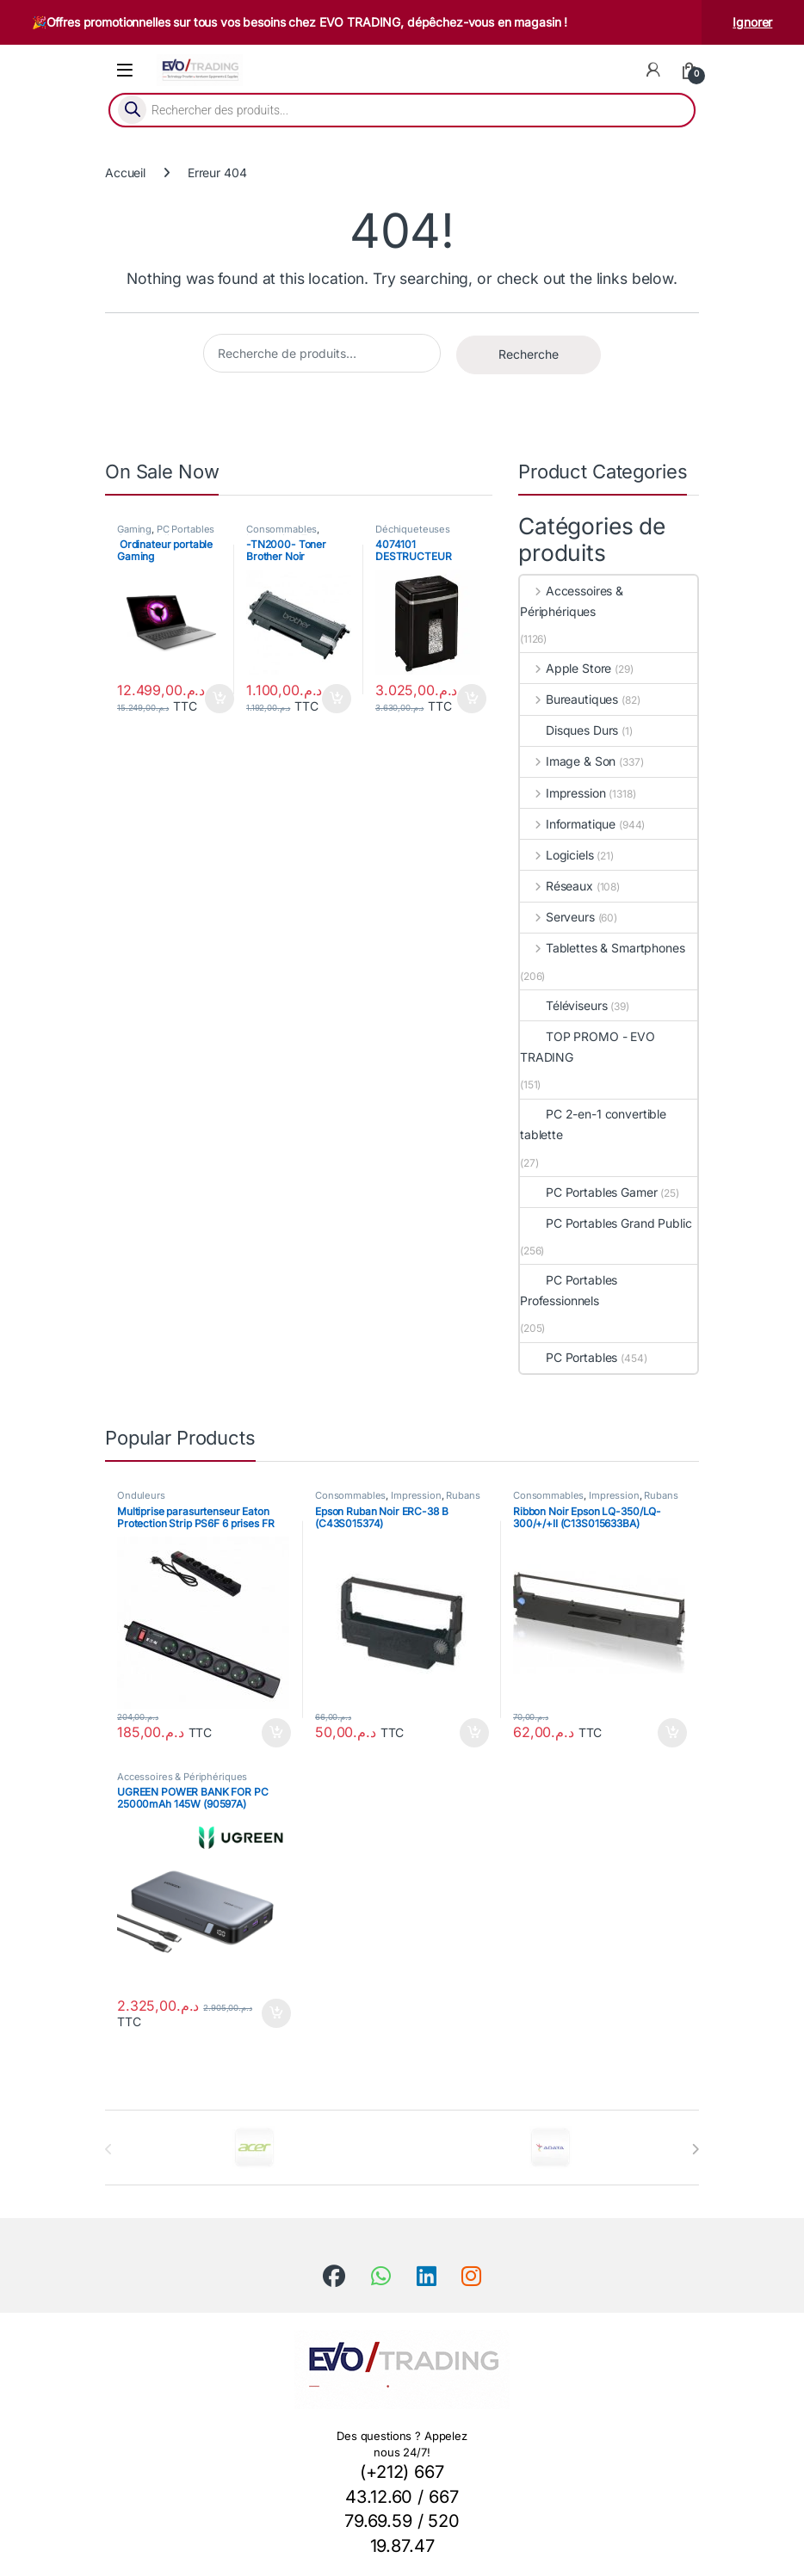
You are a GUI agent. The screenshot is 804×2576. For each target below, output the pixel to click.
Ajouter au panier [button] (219, 698)
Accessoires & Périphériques (571, 601)
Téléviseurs (563, 1005)
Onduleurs (141, 1495)
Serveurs (557, 916)
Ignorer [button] (752, 22)
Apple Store (565, 668)
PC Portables (568, 1357)
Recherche (528, 354)
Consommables (281, 529)
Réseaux (556, 885)
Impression (562, 793)
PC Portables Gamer (588, 1192)
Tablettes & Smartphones (602, 947)
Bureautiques (569, 699)
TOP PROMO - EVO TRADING (587, 1046)
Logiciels (557, 854)
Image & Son (567, 761)
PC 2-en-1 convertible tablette (593, 1124)
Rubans (462, 1495)
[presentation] (695, 2149)
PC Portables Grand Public (165, 534)
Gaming (134, 529)
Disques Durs (569, 730)
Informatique (567, 824)
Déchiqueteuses (412, 529)
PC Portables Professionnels (568, 1290)
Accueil (125, 172)
